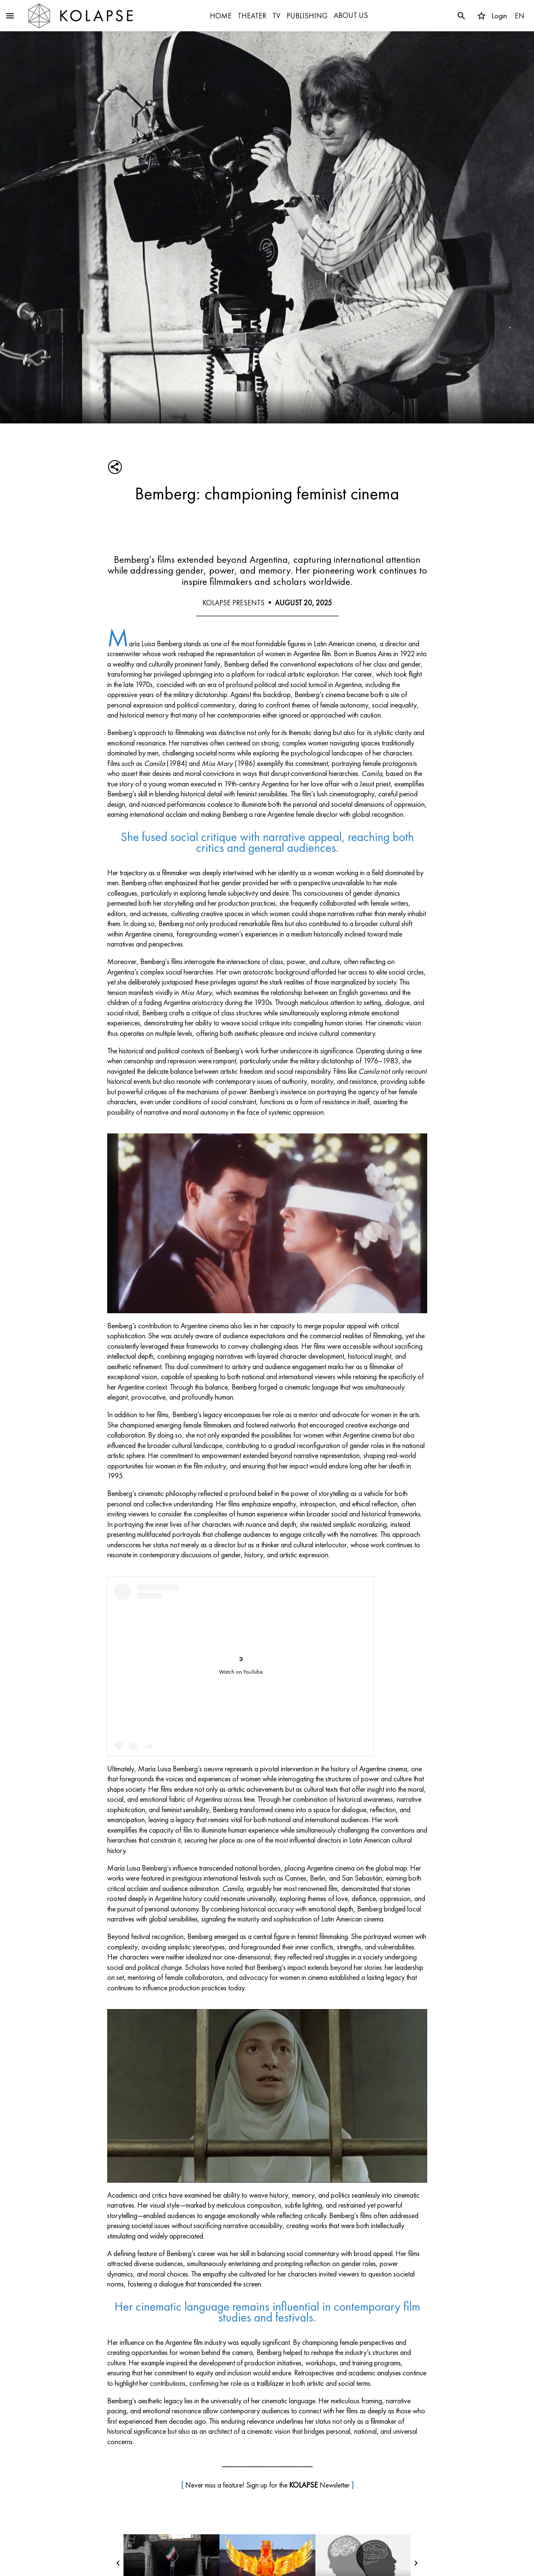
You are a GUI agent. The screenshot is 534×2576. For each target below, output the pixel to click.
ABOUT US (351, 15)
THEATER (252, 15)
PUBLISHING (307, 15)
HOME (221, 15)
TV (276, 15)
